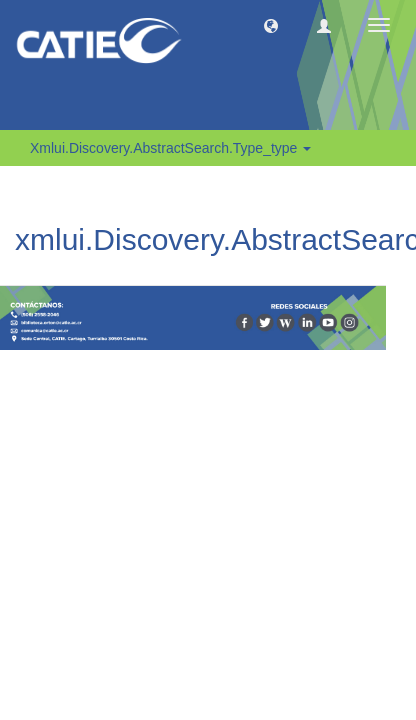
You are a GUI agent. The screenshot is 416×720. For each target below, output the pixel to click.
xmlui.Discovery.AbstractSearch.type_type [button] (170, 148)
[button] (271, 25)
